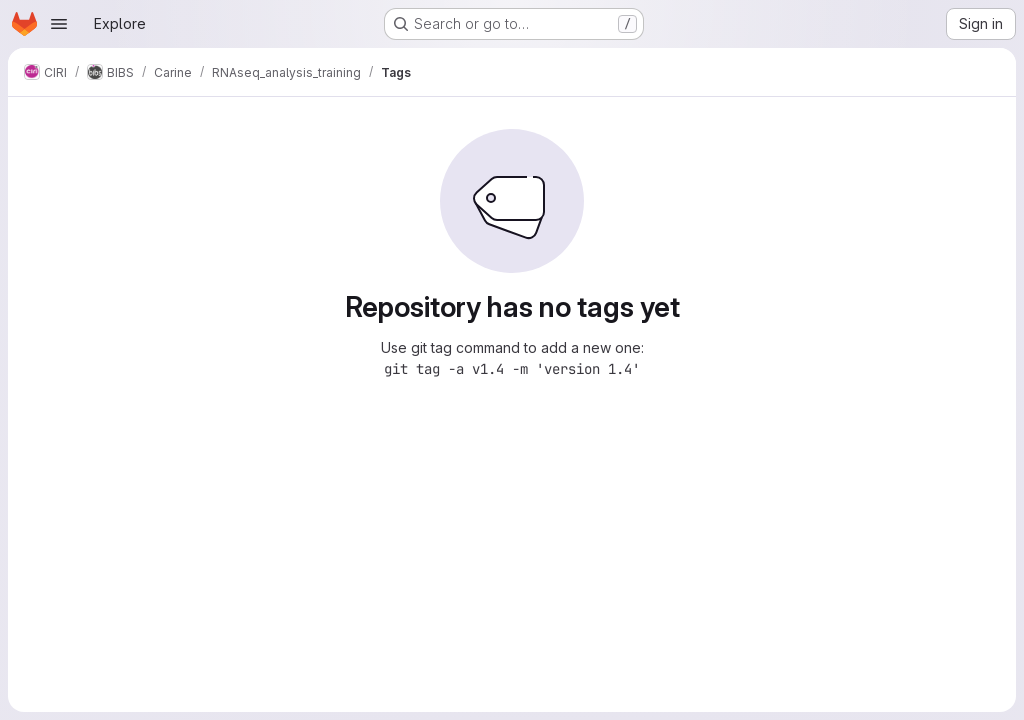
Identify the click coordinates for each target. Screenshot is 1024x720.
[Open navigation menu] (59, 24)
